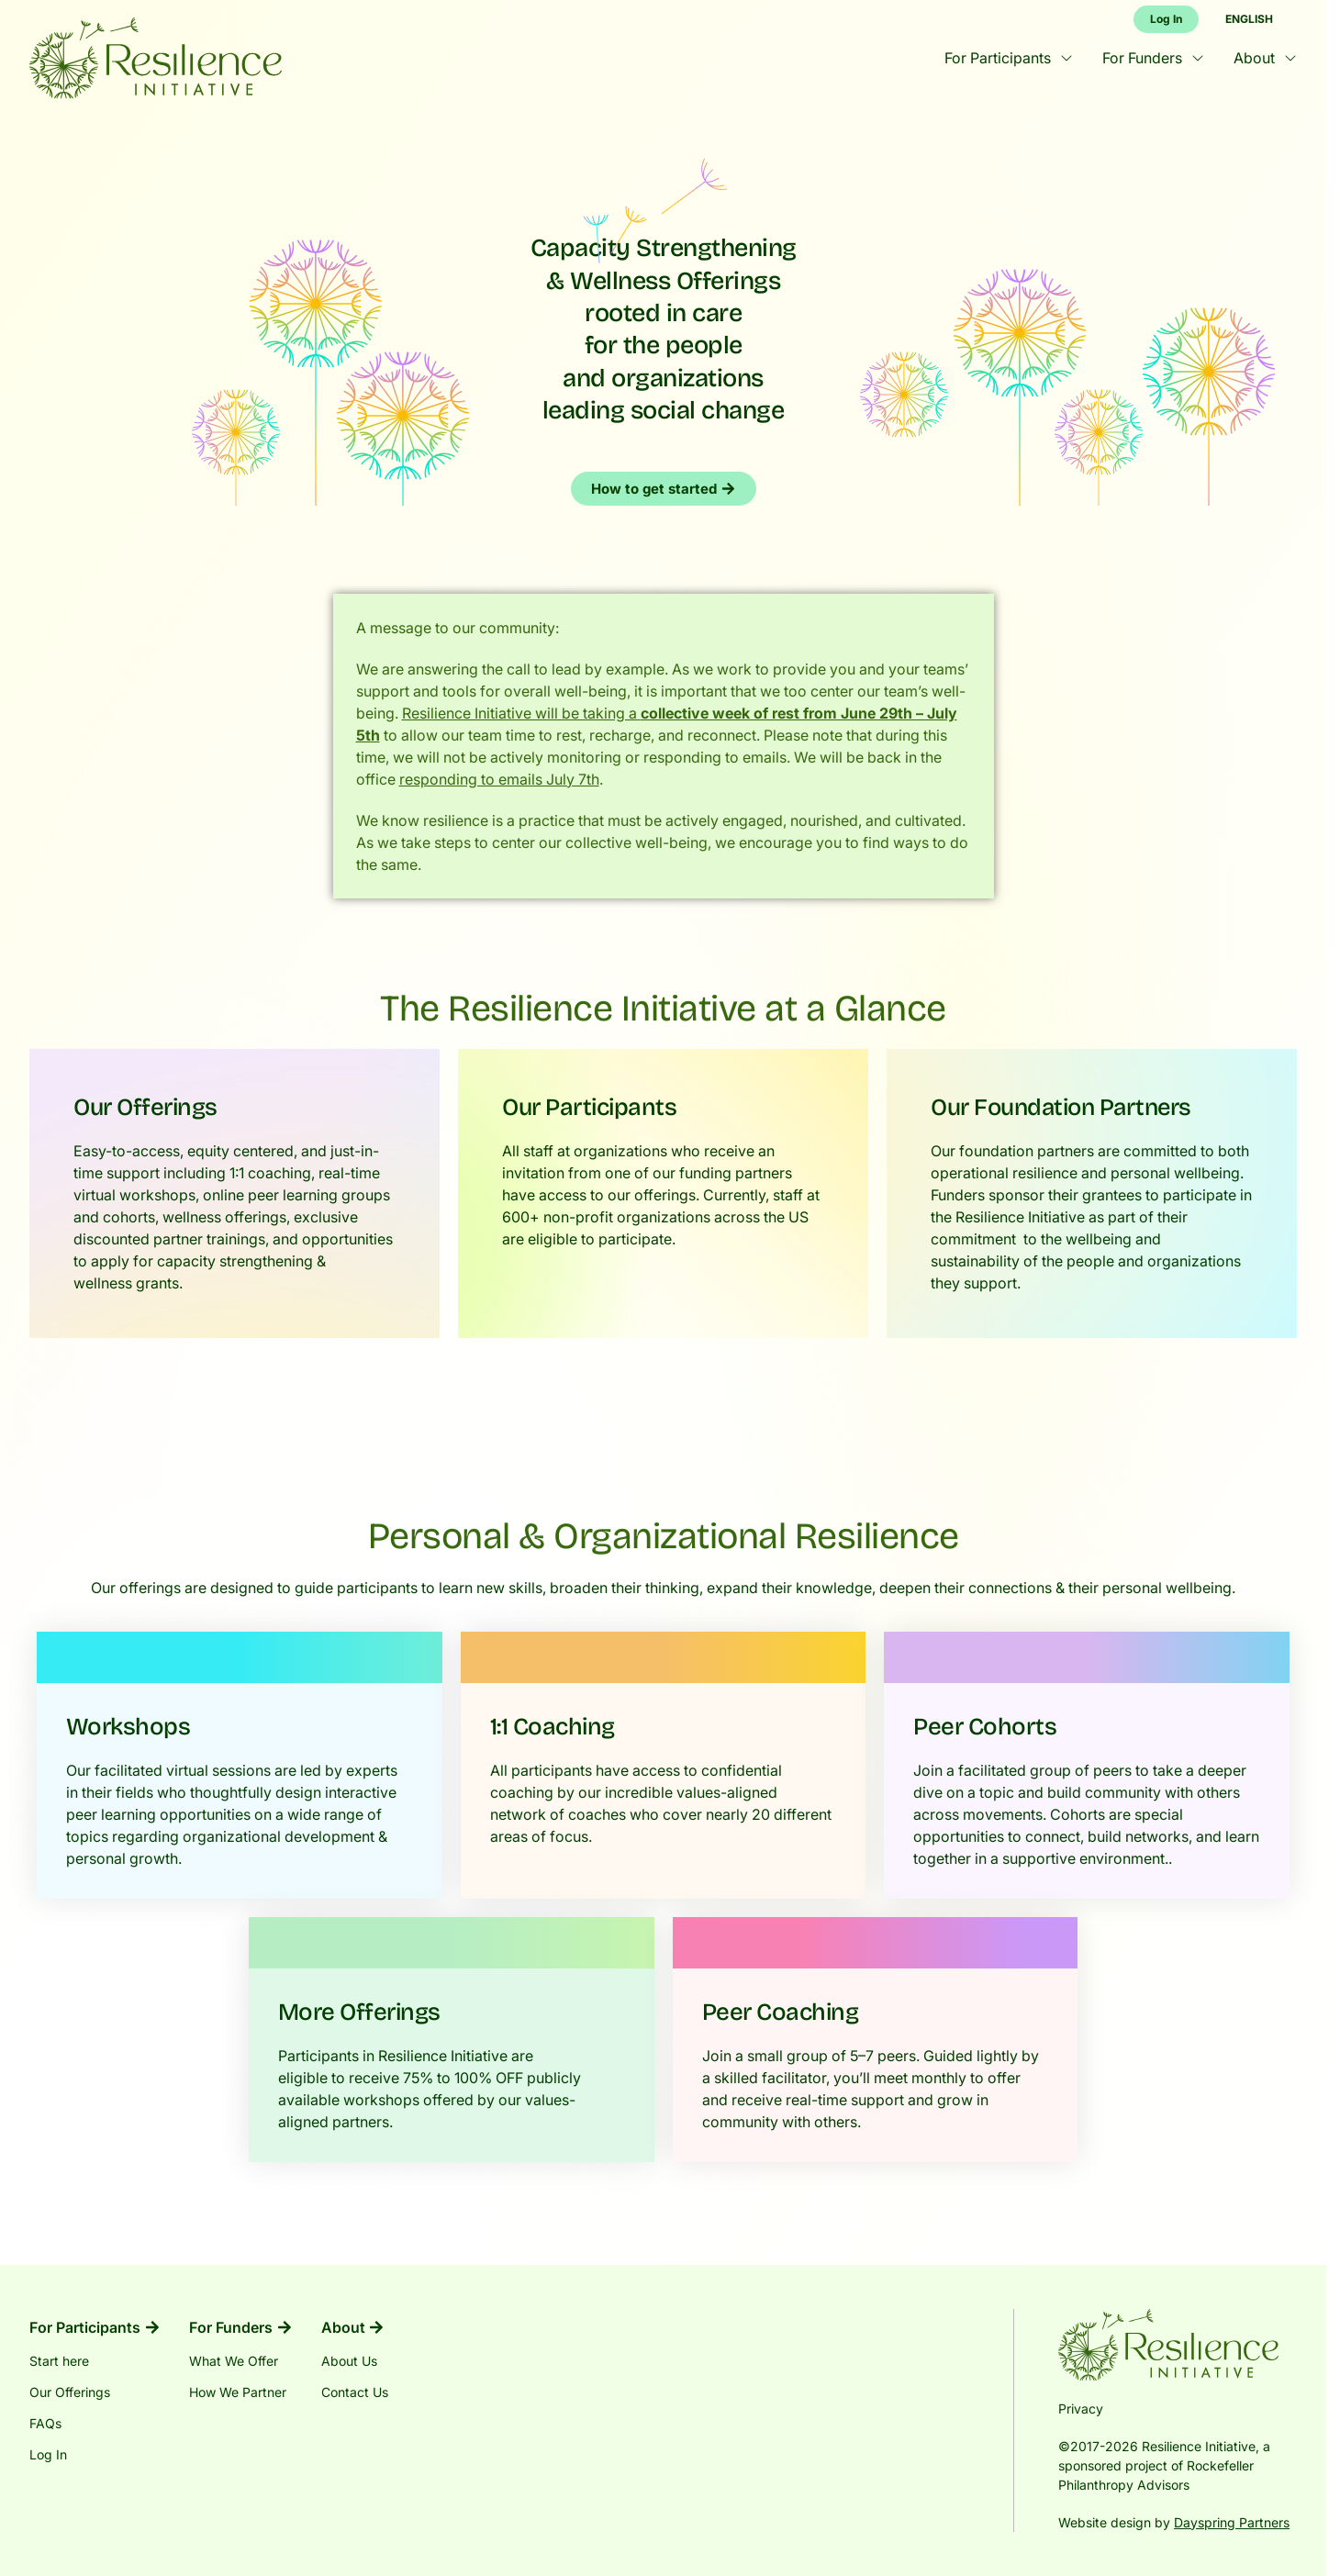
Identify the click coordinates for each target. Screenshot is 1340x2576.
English (1249, 19)
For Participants (1008, 58)
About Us (349, 2361)
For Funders (1153, 58)
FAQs (45, 2423)
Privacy (1080, 2408)
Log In (48, 2454)
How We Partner (237, 2392)
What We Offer (233, 2361)
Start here (59, 2361)
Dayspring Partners (1232, 2522)
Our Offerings (69, 2392)
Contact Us (354, 2392)
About (1265, 58)
